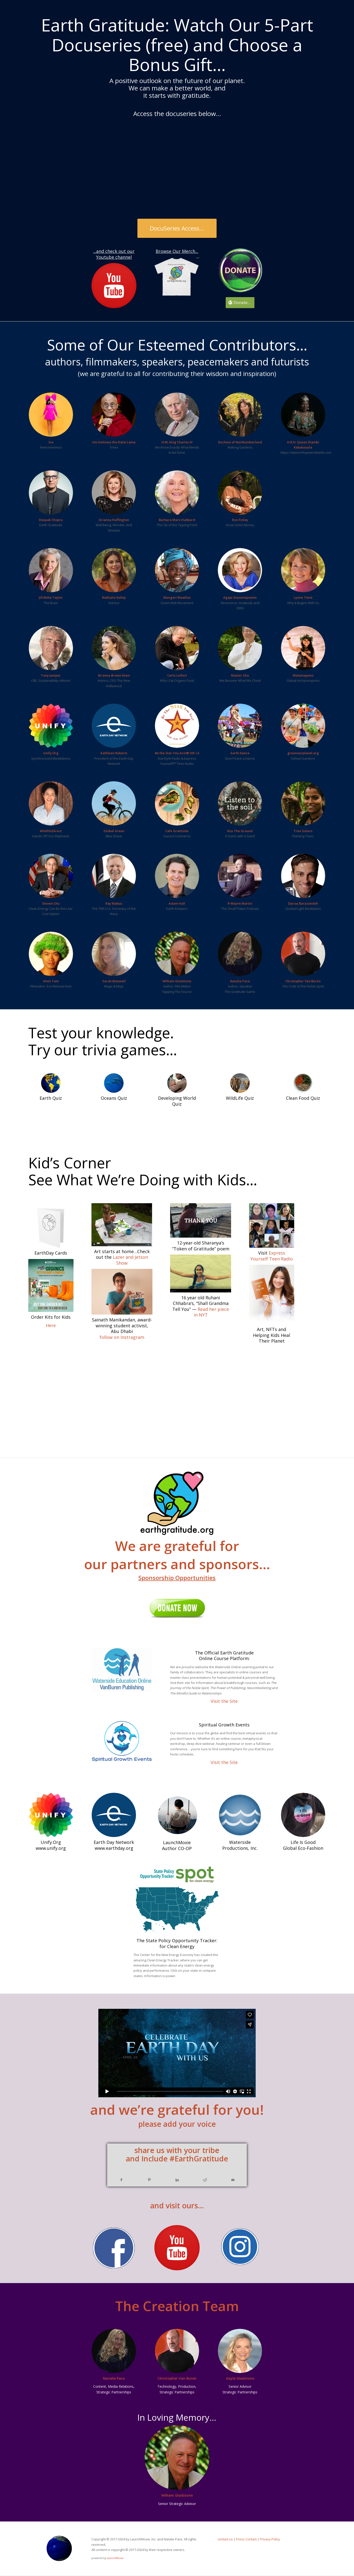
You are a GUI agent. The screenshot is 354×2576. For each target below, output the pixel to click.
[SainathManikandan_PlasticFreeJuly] (121, 1292)
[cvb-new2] (177, 2351)
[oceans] (114, 1083)
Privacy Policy (270, 2539)
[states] (177, 1910)
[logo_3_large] (240, 1815)
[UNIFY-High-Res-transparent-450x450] (51, 1815)
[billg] (177, 2457)
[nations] (177, 1083)
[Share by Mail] (233, 2179)
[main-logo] (114, 1815)
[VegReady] (303, 1083)
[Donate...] (240, 302)
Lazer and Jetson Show (130, 1260)
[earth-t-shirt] (177, 277)
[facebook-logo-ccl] (114, 2248)
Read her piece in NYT (211, 1312)
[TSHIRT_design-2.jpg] (177, 726)
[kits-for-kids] (51, 1285)
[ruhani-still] (200, 1273)
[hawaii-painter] (121, 1224)
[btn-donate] (177, 1609)
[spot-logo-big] (177, 1875)
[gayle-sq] (240, 2351)
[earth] (51, 1083)
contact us (225, 2539)
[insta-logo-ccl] (240, 2247)
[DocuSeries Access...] (177, 228)
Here (51, 1325)
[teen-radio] (271, 1225)
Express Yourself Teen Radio (272, 1255)
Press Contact (246, 2539)
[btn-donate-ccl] (240, 270)
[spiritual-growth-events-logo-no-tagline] (121, 1741)
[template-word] (51, 1225)
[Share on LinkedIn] (177, 2179)
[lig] (303, 1815)
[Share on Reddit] (205, 2179)
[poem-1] (200, 1220)
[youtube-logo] (114, 285)
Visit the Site (224, 1701)
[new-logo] (121, 1670)
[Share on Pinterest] (149, 2179)
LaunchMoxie (115, 2558)
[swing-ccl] (177, 1815)
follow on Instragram (122, 1337)
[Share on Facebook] (121, 2179)
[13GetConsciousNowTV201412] (114, 2351)
